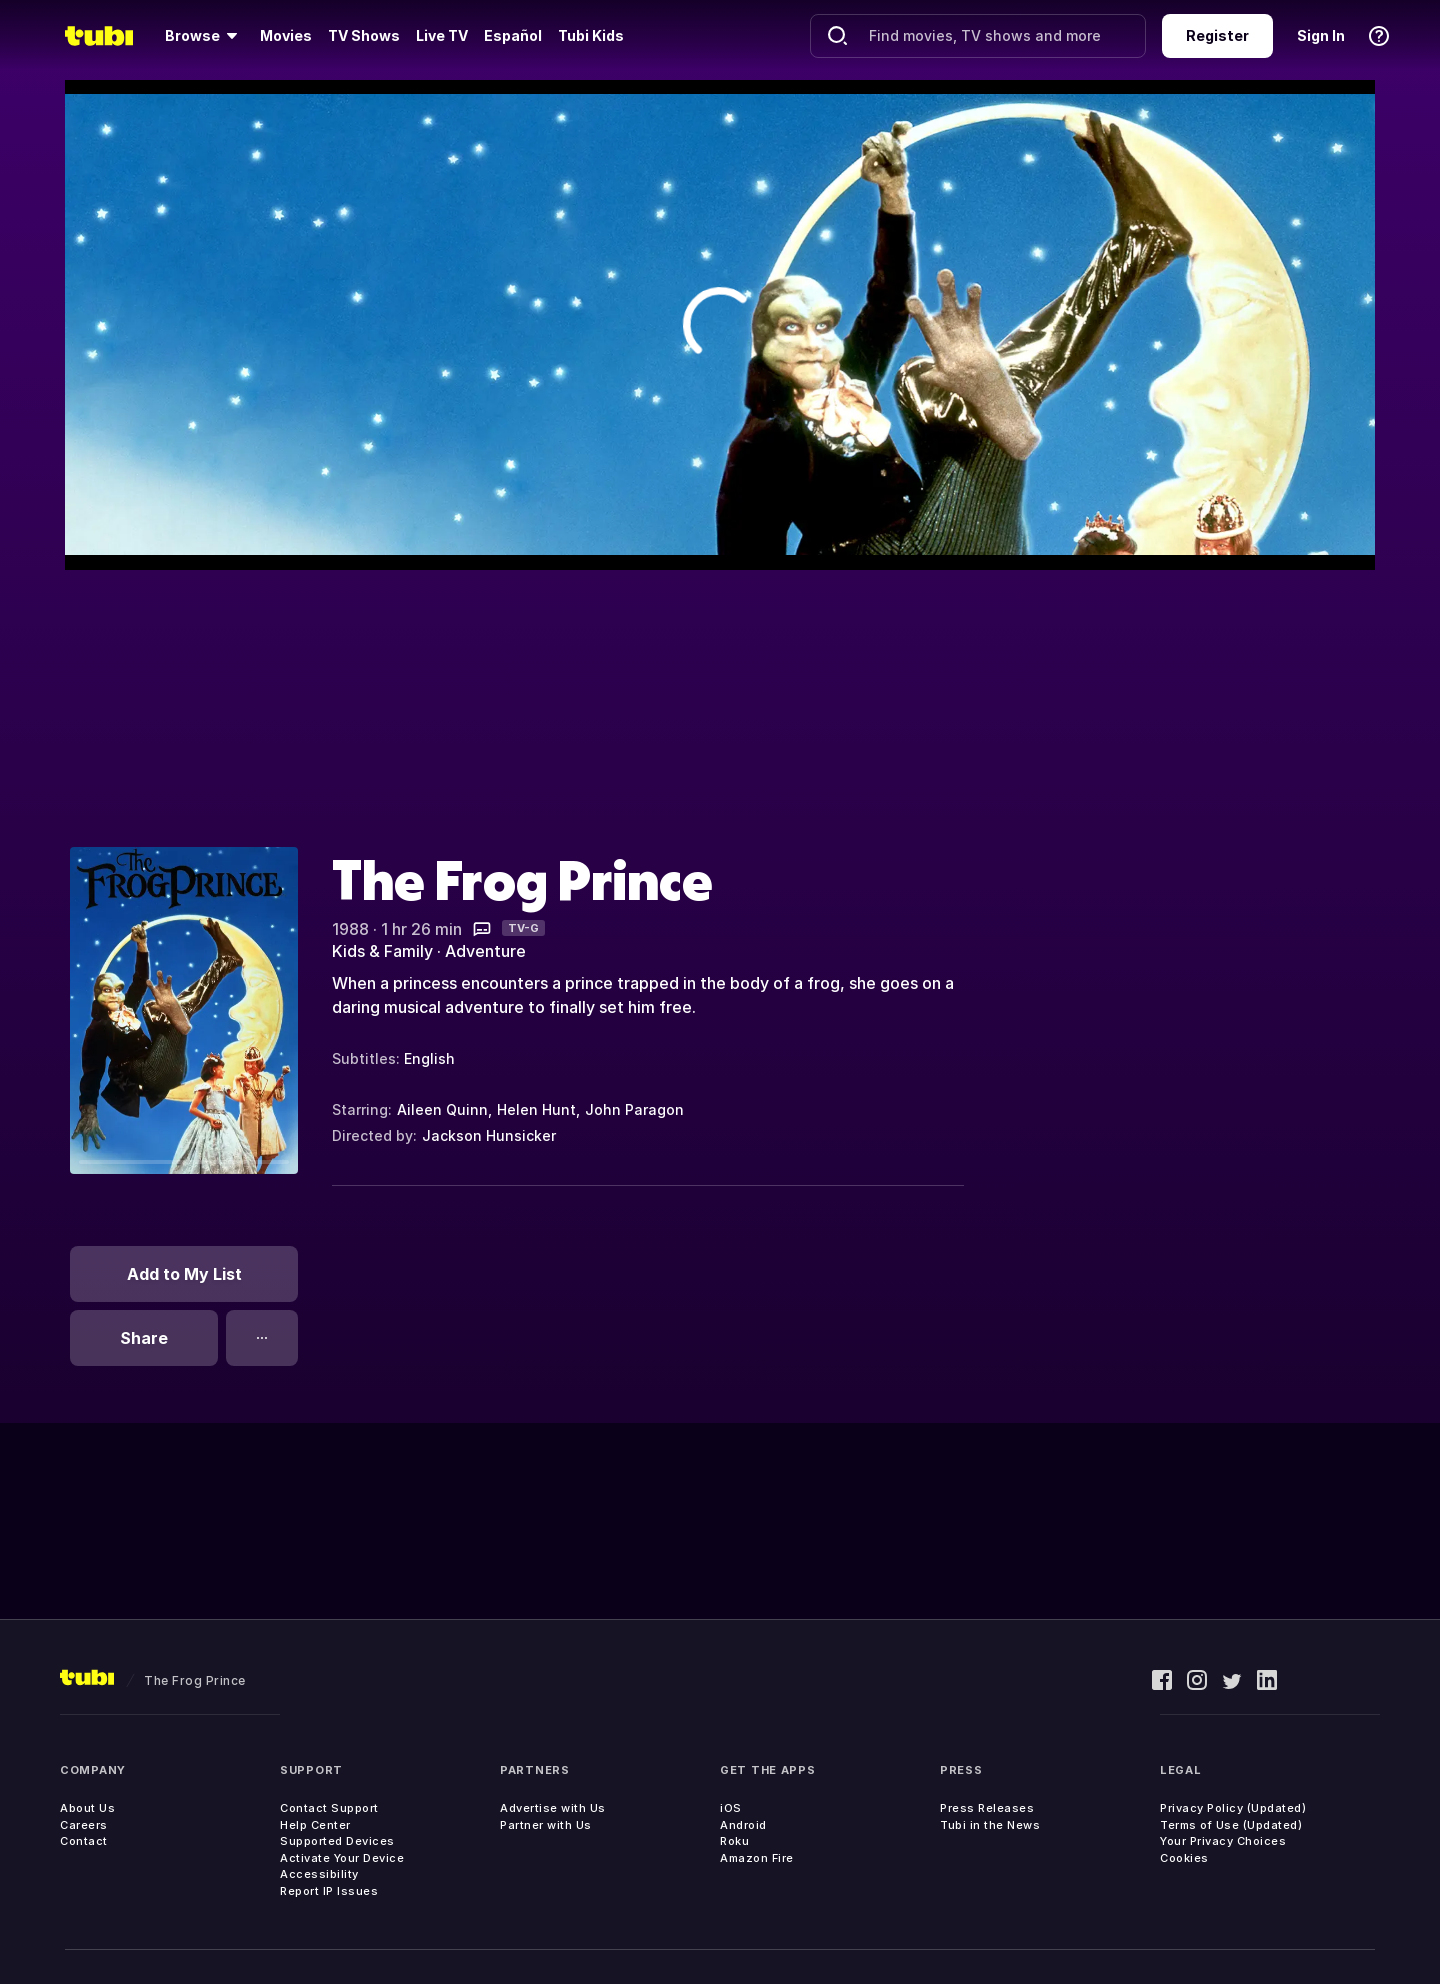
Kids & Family (382, 951)
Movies (286, 35)
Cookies (1184, 1858)
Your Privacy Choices (1223, 1841)
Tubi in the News (990, 1825)
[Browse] (204, 36)
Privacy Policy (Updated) (1233, 1808)
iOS (731, 1808)
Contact (84, 1841)
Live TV (442, 35)
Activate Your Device (342, 1858)
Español (513, 35)
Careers (84, 1825)
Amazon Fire (757, 1858)
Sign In (1321, 35)
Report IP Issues (329, 1891)
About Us (87, 1808)
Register (1217, 35)
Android (743, 1825)
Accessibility (319, 1874)
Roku (734, 1841)
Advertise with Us (553, 1808)
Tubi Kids (591, 35)
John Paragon (634, 1109)
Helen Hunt (536, 1109)
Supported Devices (337, 1841)
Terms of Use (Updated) (1231, 1825)
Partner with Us (546, 1825)
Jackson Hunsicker (489, 1135)
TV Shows (364, 35)
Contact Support (329, 1808)
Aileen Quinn (442, 1109)
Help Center (315, 1825)
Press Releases (987, 1808)
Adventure (485, 951)
